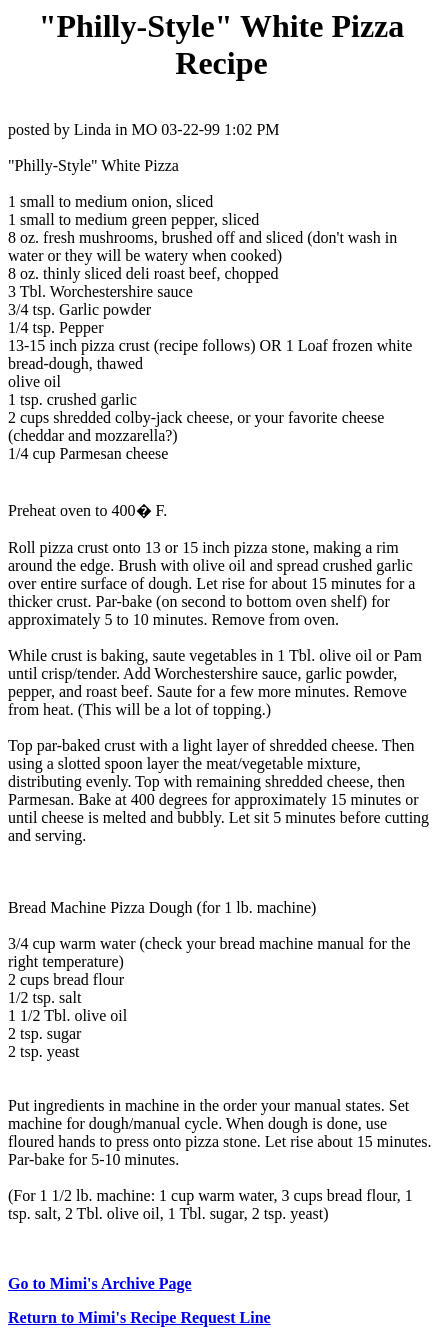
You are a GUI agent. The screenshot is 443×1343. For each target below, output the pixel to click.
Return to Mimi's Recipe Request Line (139, 1317)
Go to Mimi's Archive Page (100, 1283)
